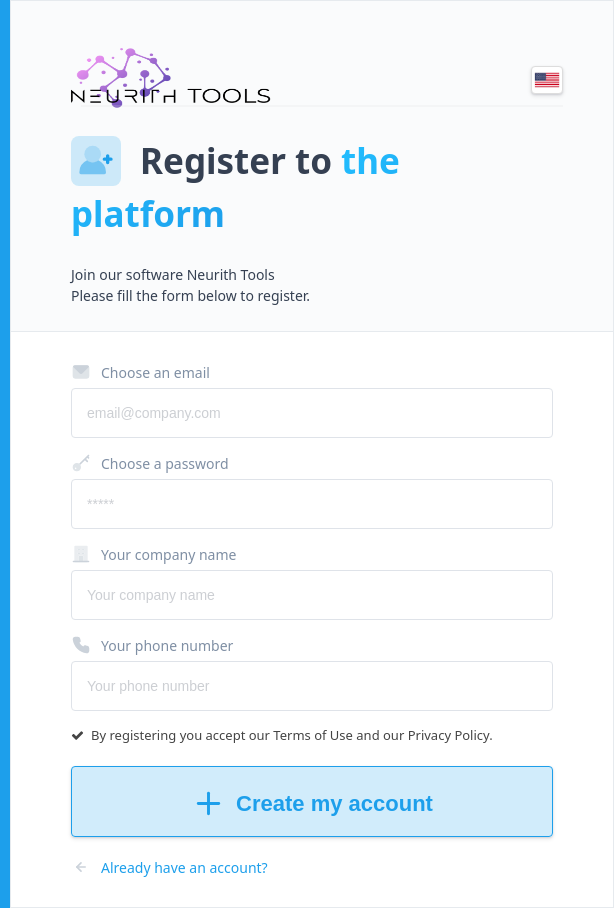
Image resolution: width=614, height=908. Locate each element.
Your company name (153, 554)
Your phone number (152, 645)
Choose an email (140, 372)
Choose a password (150, 463)
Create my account (312, 803)
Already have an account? (169, 867)
